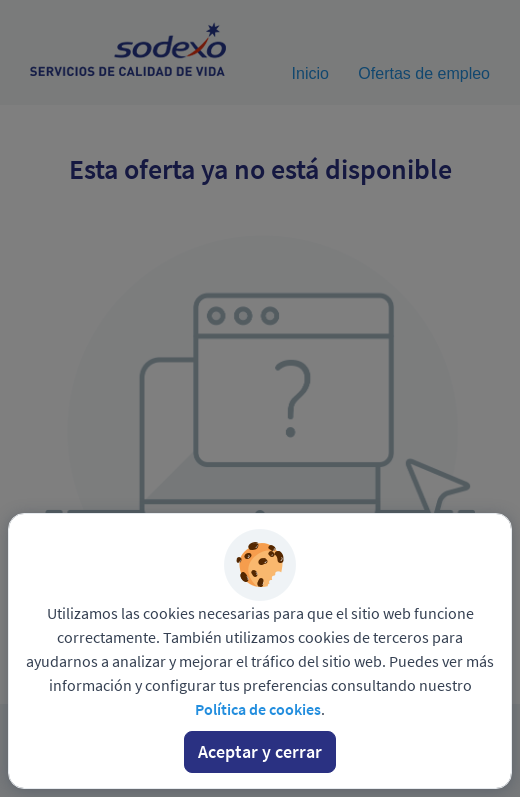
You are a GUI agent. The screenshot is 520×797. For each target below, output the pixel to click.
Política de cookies (258, 709)
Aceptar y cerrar (260, 751)
